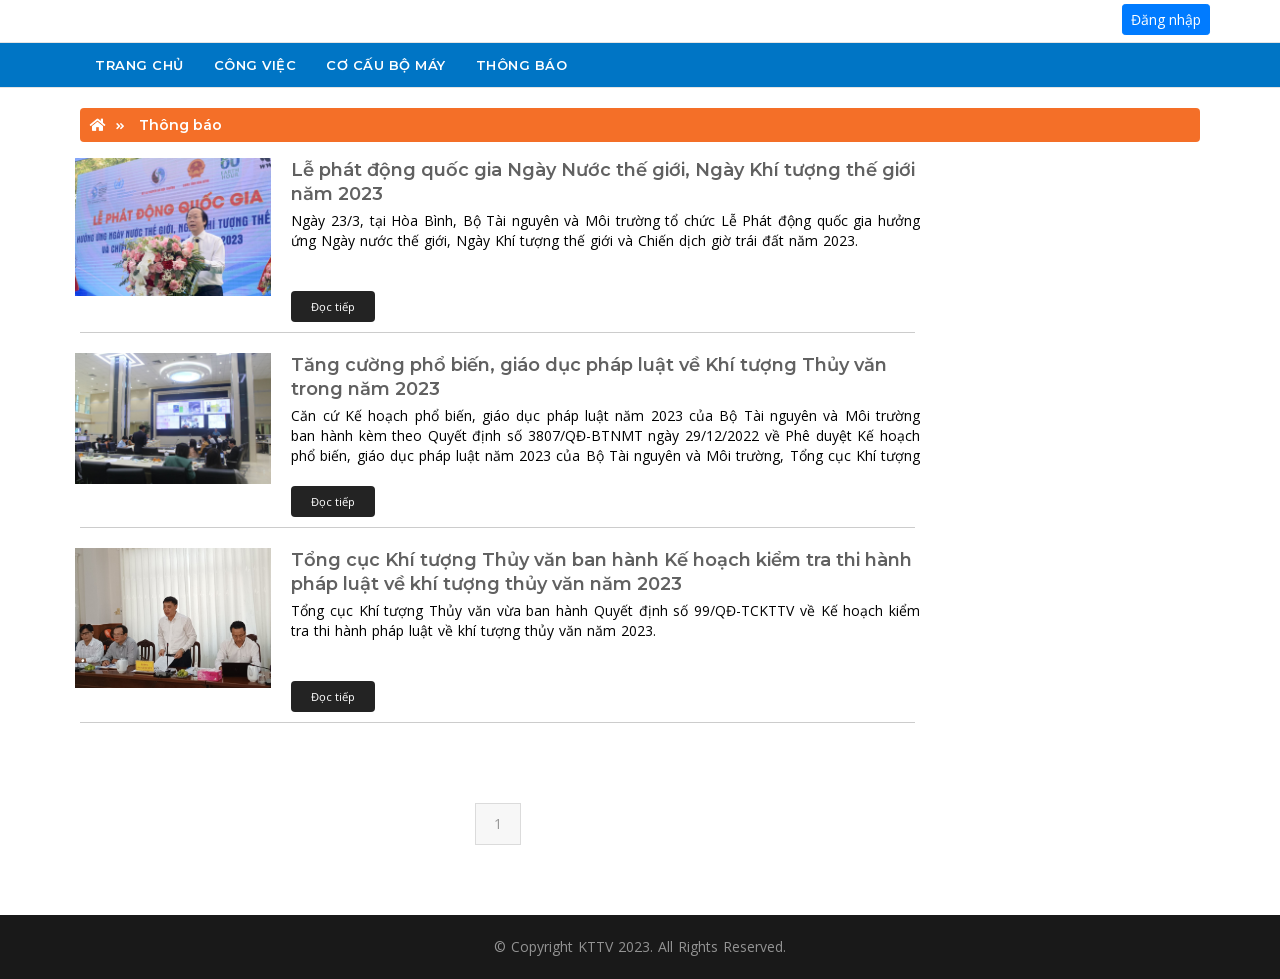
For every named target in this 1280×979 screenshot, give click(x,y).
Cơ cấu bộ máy (386, 65)
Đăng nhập (1166, 19)
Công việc (255, 65)
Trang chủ (139, 65)
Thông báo (522, 65)
